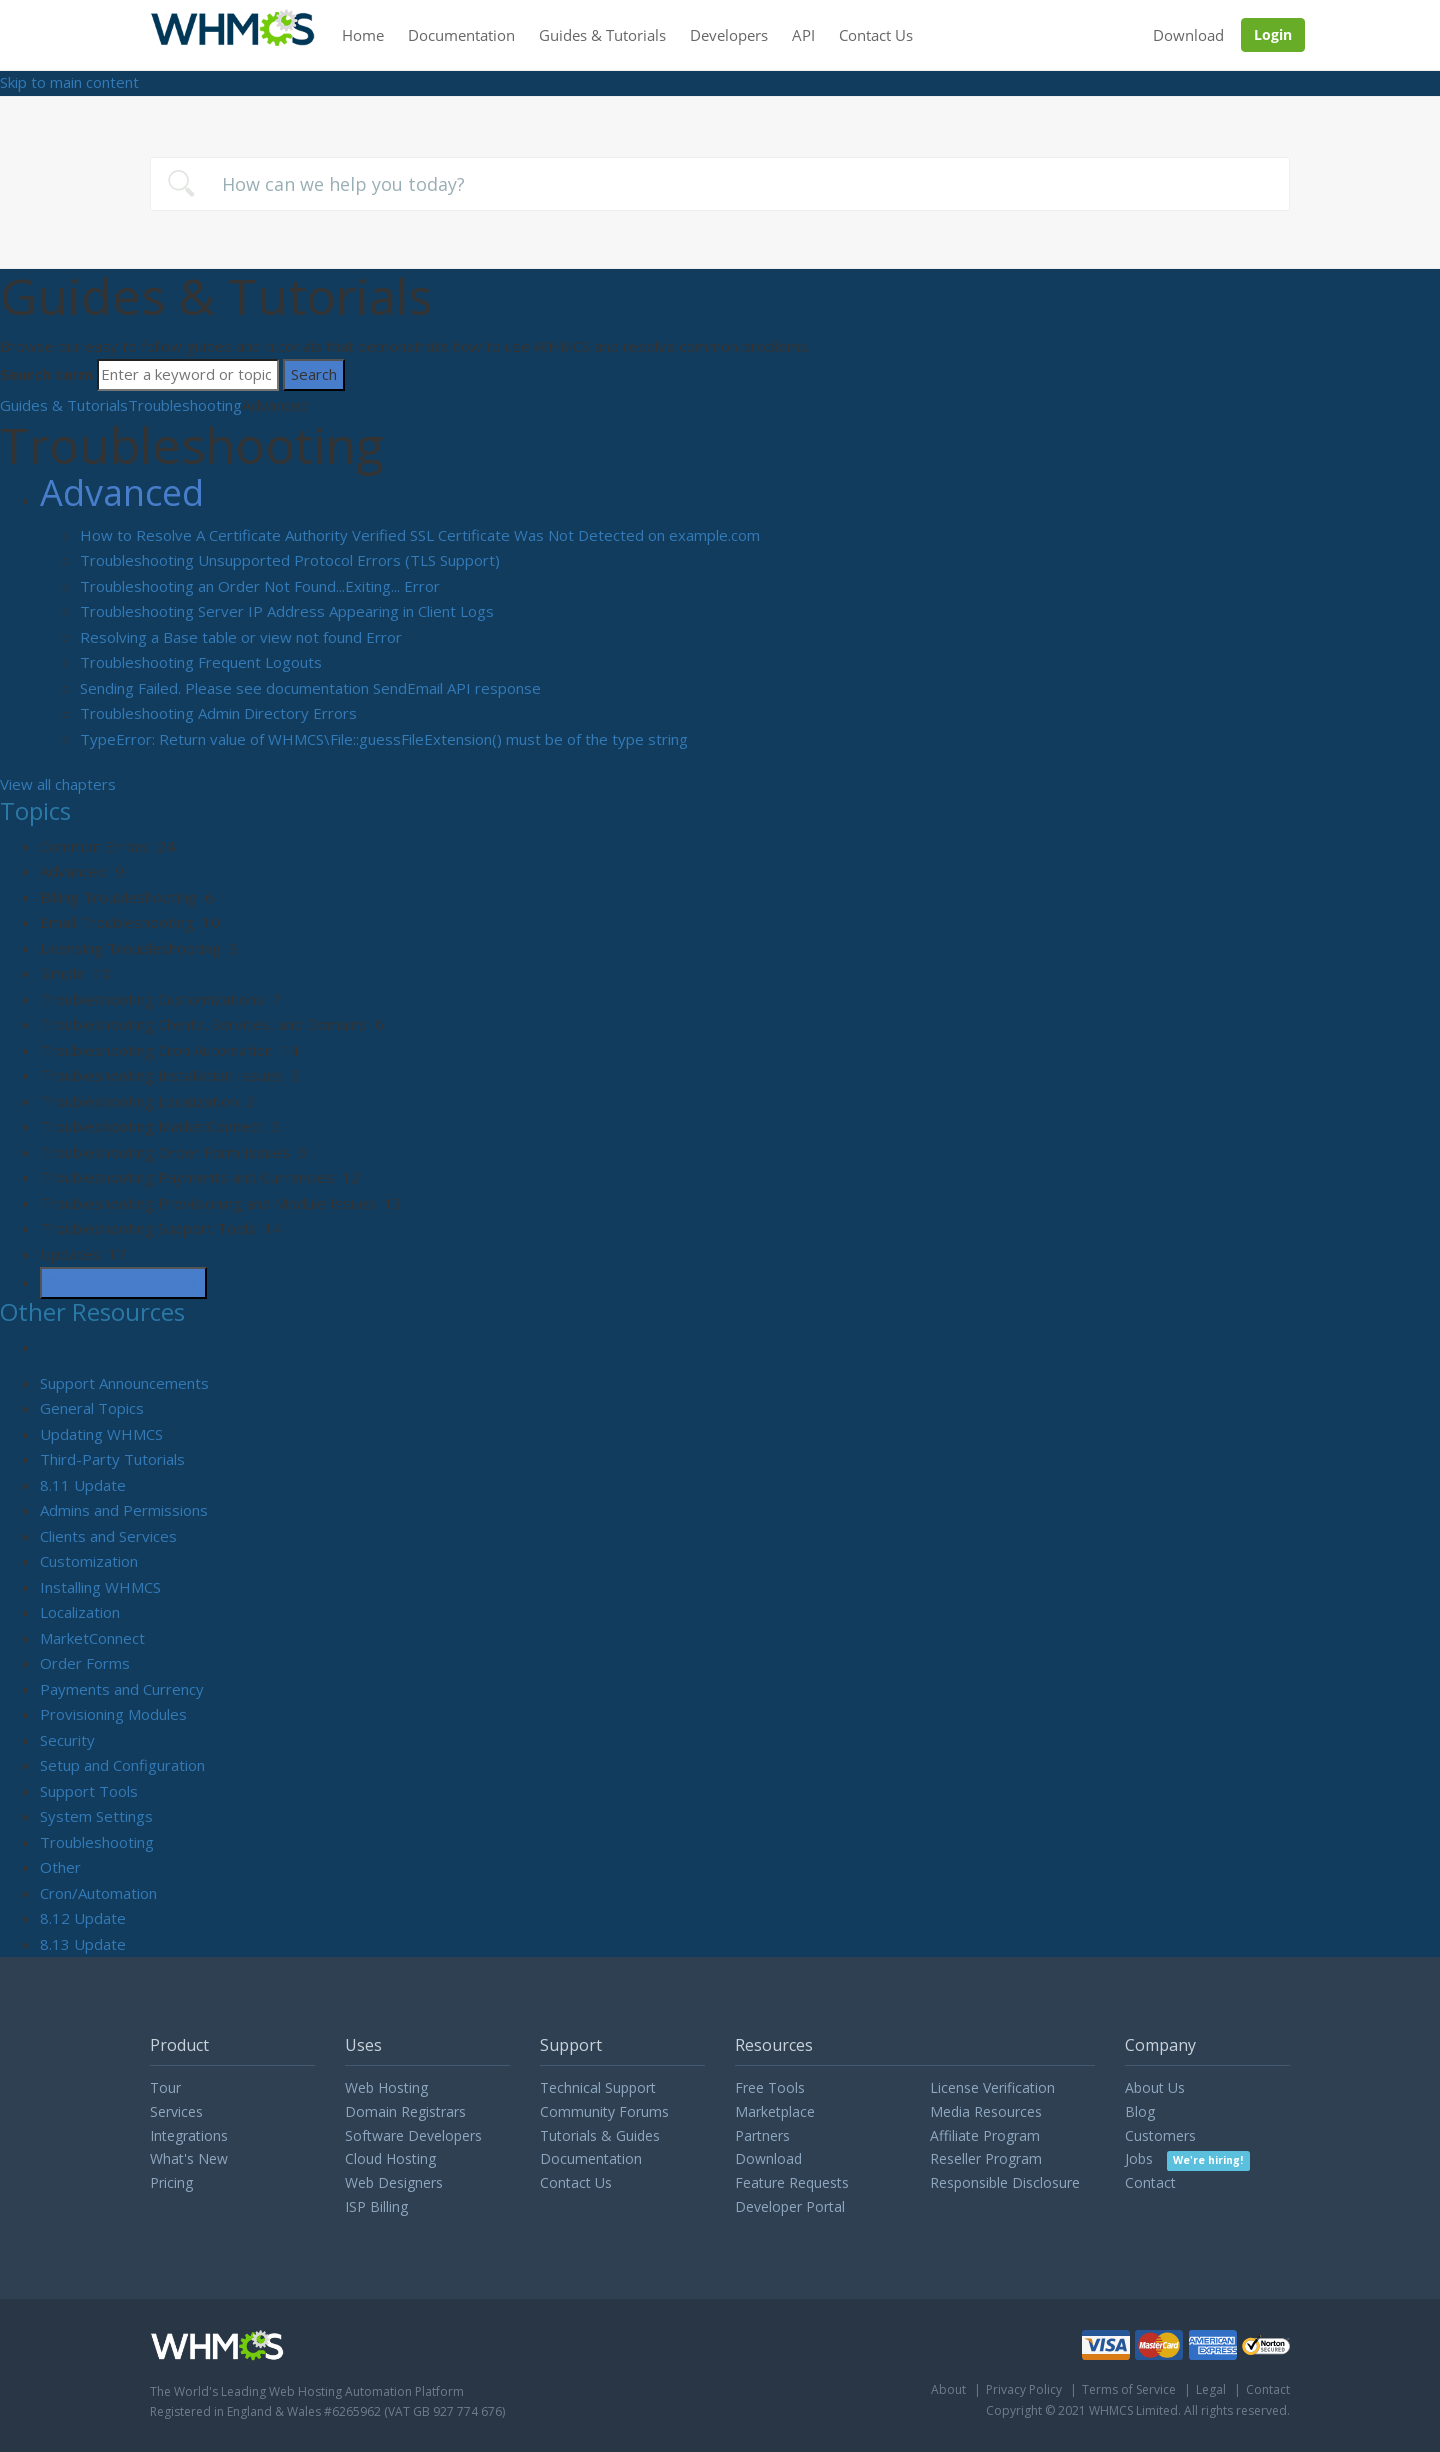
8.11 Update (83, 1485)
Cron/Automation (98, 1893)
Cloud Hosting (390, 2158)
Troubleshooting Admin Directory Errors (218, 713)
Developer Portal (790, 2206)
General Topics (92, 1408)
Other (60, 1867)
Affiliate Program (985, 2135)
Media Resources (986, 2111)
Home (363, 35)
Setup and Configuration (122, 1765)
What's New (189, 2158)
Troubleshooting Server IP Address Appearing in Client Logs (287, 611)
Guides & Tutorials (602, 35)
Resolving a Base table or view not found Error (241, 637)
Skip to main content (69, 82)
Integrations (189, 2135)
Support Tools (89, 1791)
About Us (1155, 2087)
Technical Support (598, 2087)
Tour (165, 2087)
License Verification (992, 2087)
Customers (1160, 2135)
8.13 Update (83, 1944)
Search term (46, 374)
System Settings (96, 1816)
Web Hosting (386, 2087)
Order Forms (85, 1663)
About (948, 2389)
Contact (1150, 2182)
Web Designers (394, 2182)
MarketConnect (92, 1638)
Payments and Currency (122, 1689)
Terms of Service (1129, 2389)
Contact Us (876, 35)
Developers (729, 35)
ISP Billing (376, 2206)
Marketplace (775, 2111)
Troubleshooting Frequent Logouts (201, 662)
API (803, 35)
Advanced (122, 492)
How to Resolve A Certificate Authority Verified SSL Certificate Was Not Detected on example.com (420, 535)
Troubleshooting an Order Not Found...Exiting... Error (260, 586)
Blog (1140, 2111)
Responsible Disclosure (1005, 2182)
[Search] (188, 375)
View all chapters (58, 784)
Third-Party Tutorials (112, 1459)
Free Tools (770, 2087)
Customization (89, 1561)
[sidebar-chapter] (740, 847)
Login (1273, 34)
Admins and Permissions (124, 1510)
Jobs (1187, 2158)
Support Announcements (124, 1383)
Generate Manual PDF (123, 1282)
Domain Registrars (405, 2111)
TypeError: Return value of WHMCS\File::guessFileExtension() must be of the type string (384, 739)
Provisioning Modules (113, 1714)
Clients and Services (108, 1536)
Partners (762, 2135)
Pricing (171, 2182)
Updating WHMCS (101, 1434)
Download (1188, 35)
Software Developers (413, 2135)
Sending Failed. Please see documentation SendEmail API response (310, 688)
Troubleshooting (185, 405)
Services (176, 2111)
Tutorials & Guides (600, 2135)
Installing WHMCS (100, 1587)
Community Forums (604, 2111)
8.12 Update (83, 1918)
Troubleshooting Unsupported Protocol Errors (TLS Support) (290, 560)
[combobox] (720, 184)
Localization (80, 1612)
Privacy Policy (1024, 2389)
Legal (1211, 2389)
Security (67, 1740)
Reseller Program (986, 2158)
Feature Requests (792, 2182)
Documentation (461, 35)
